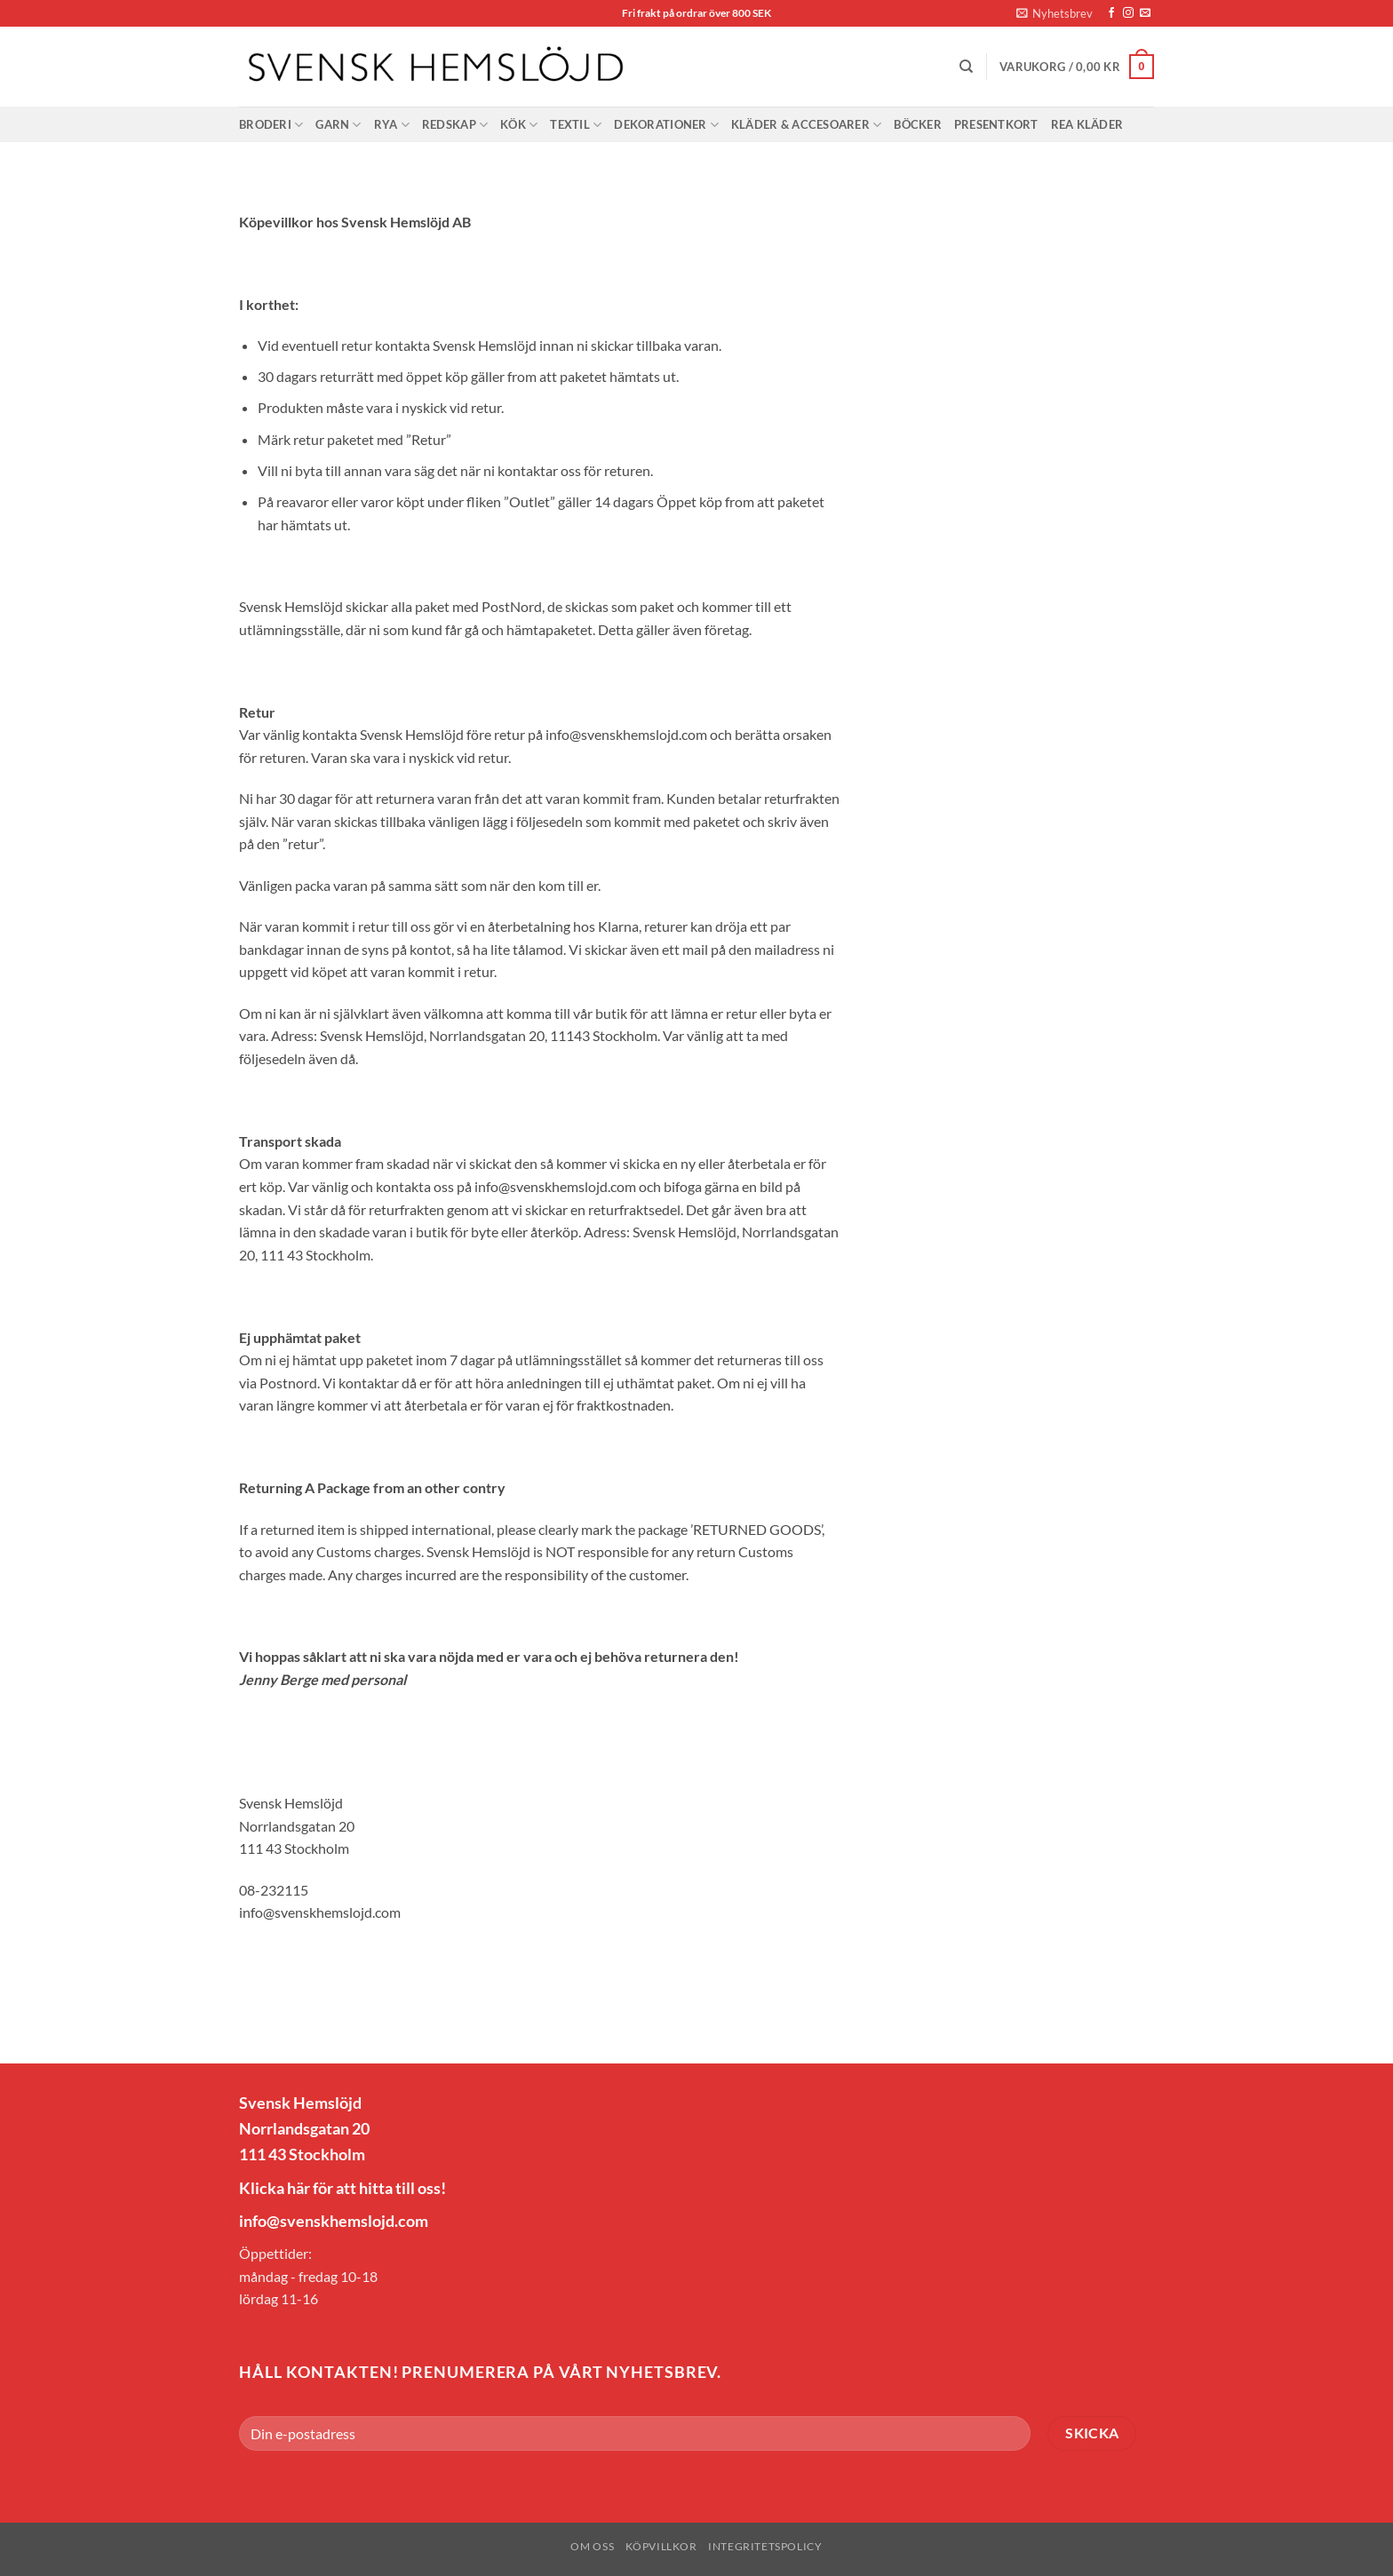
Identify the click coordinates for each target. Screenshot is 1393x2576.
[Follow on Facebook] (1111, 13)
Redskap (455, 124)
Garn (338, 124)
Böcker (918, 124)
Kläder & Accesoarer (806, 124)
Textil (575, 124)
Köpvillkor (661, 2546)
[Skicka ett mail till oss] (1145, 13)
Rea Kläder (1087, 124)
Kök (518, 124)
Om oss (592, 2546)
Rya (392, 124)
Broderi (271, 124)
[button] (1054, 13)
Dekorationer (666, 124)
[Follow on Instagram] (1128, 13)
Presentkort (996, 124)
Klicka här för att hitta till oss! (342, 2188)
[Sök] (966, 66)
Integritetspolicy (765, 2546)
